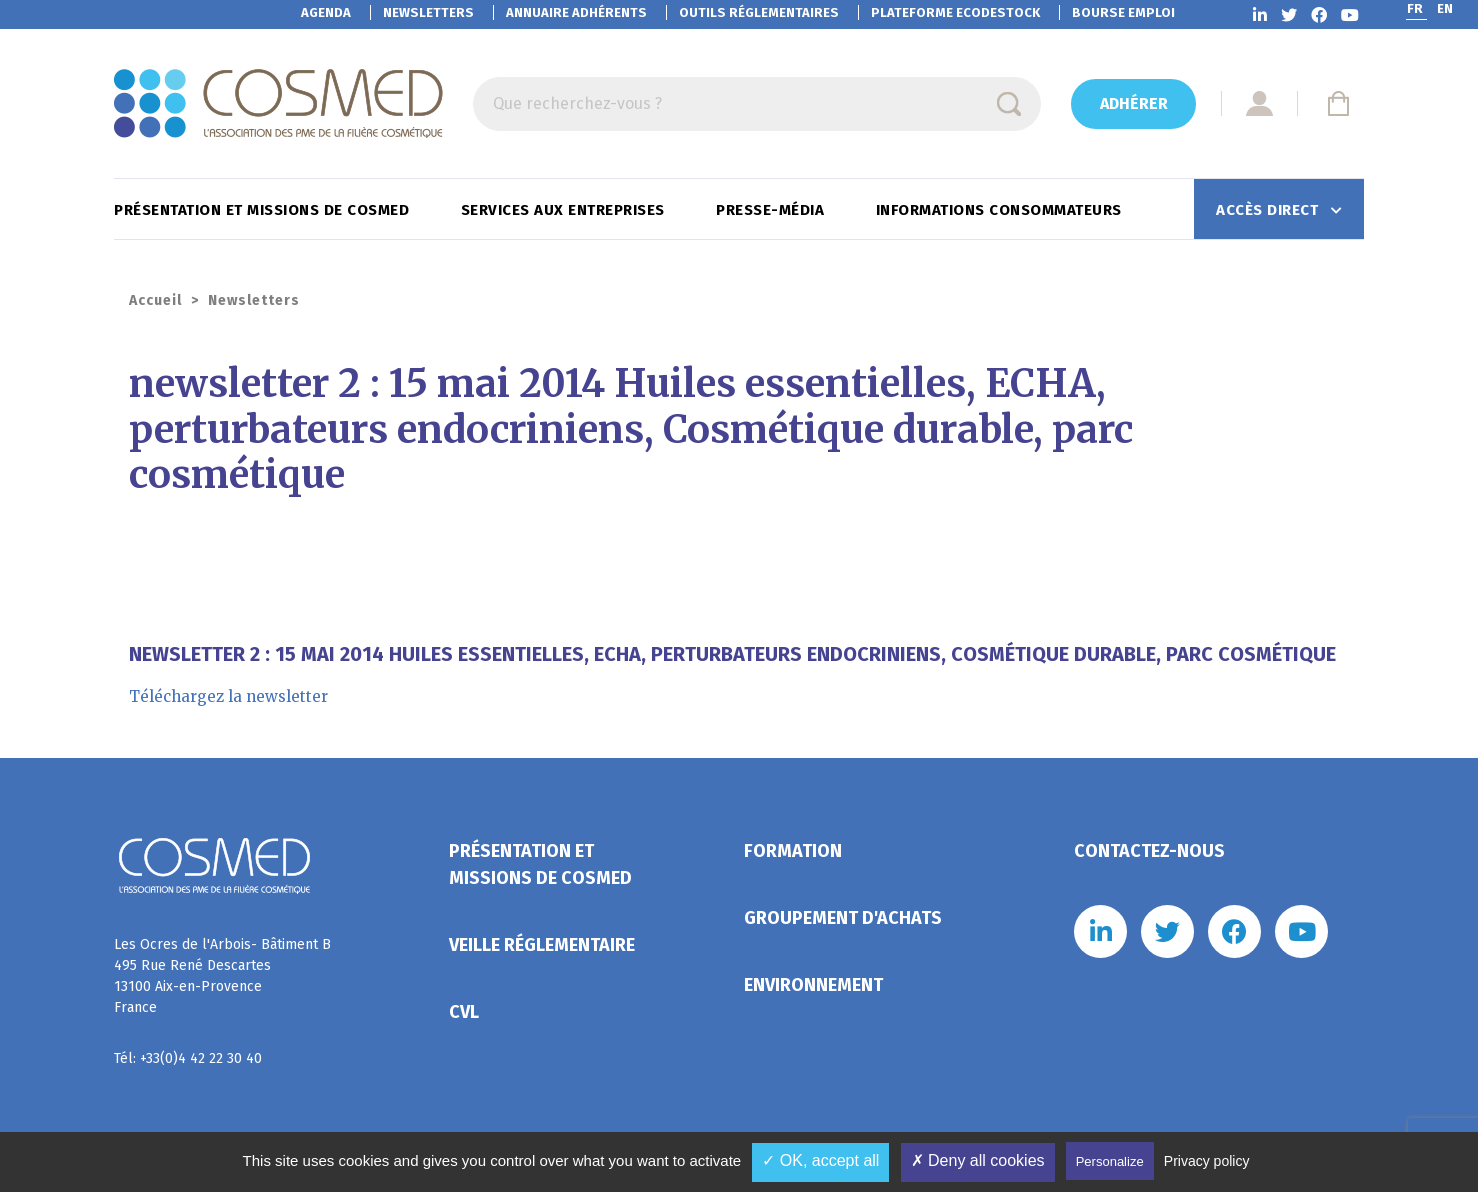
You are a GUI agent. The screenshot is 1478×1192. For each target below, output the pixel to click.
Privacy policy (1207, 1161)
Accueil (155, 300)
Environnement (813, 985)
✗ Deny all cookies (978, 1160)
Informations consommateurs (1001, 210)
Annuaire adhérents (576, 12)
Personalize (1110, 1161)
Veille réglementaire (542, 945)
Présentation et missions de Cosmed (264, 210)
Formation (793, 851)
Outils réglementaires (759, 12)
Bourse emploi (1123, 12)
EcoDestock (955, 12)
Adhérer (1134, 103)
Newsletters (428, 12)
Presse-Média (772, 210)
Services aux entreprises (565, 210)
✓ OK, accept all (820, 1160)
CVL (464, 1012)
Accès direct (1269, 210)
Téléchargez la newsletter (228, 696)
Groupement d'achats (843, 918)
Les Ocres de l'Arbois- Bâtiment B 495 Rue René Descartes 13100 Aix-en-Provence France (222, 976)
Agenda (326, 12)
